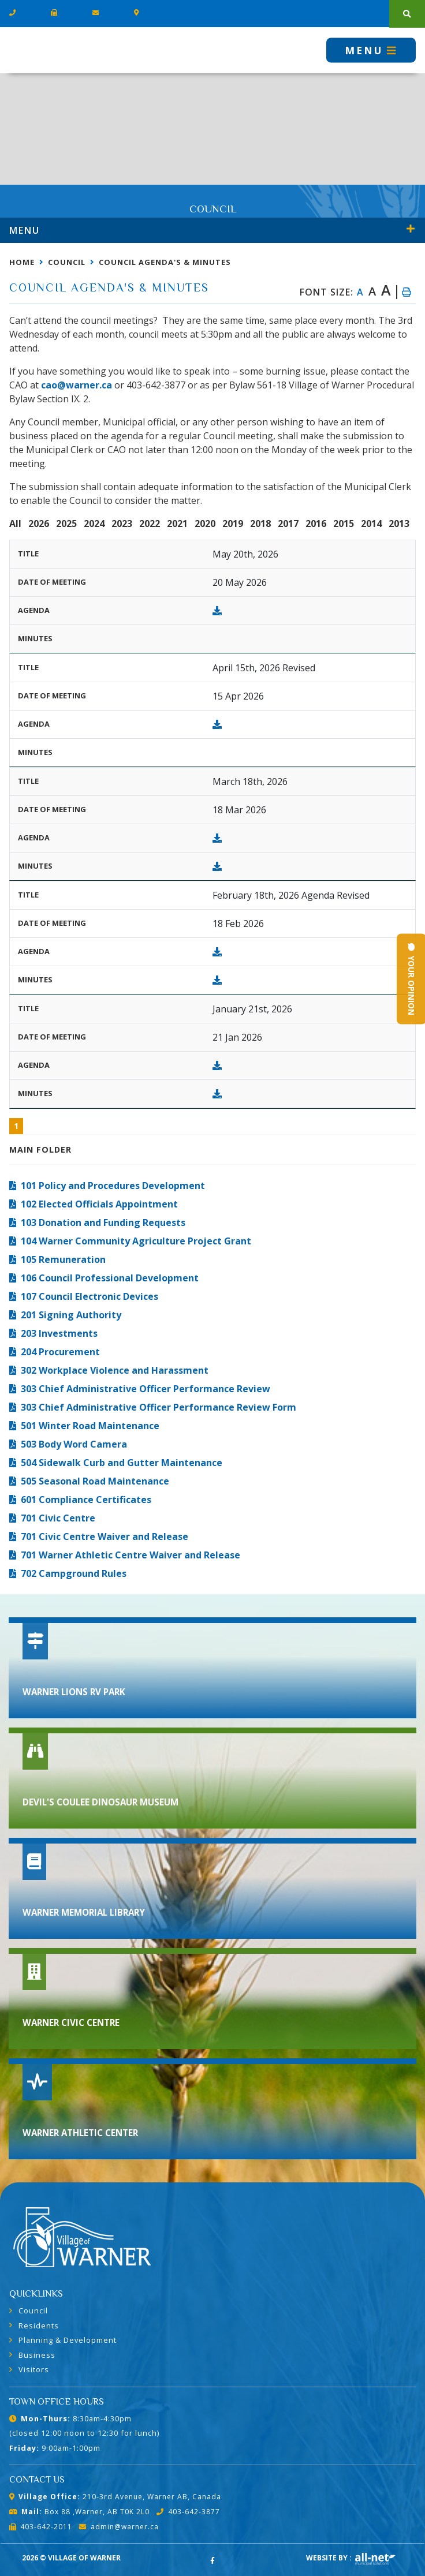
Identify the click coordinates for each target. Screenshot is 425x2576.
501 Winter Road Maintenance (90, 1425)
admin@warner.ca (118, 2527)
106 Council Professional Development (110, 1278)
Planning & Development (67, 2340)
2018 (260, 523)
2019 (232, 523)
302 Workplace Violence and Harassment (114, 1370)
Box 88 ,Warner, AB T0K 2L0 (79, 2512)
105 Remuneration (63, 1259)
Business (36, 2355)
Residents (38, 2325)
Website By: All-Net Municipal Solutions (375, 2559)
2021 (177, 523)
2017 (288, 523)
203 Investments (59, 1333)
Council (66, 262)
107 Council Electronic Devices (89, 1296)
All (15, 523)
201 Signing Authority (71, 1314)
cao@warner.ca (76, 385)
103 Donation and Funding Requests (103, 1222)
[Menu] (371, 50)
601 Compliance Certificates (86, 1499)
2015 (343, 523)
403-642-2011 (40, 2527)
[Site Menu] (212, 230)
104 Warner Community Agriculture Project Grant (136, 1241)
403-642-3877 (187, 2512)
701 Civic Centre (58, 1518)
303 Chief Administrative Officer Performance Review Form (158, 1407)
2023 (121, 523)
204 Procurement (60, 1351)
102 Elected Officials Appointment (99, 1204)
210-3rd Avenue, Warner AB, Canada (115, 2497)
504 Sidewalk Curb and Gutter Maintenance (121, 1462)
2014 (371, 523)
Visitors (33, 2369)
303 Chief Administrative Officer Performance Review (145, 1388)
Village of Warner (52, 50)
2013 (399, 523)
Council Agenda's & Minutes (165, 262)
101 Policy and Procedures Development (113, 1185)
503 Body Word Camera (74, 1444)
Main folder (40, 1149)
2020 (205, 523)
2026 (38, 523)
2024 (94, 523)
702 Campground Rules (73, 1573)
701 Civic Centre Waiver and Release (104, 1536)
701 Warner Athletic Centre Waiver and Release (130, 1555)
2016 (315, 523)
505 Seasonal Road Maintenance (95, 1481)
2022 (149, 523)
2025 (66, 523)
